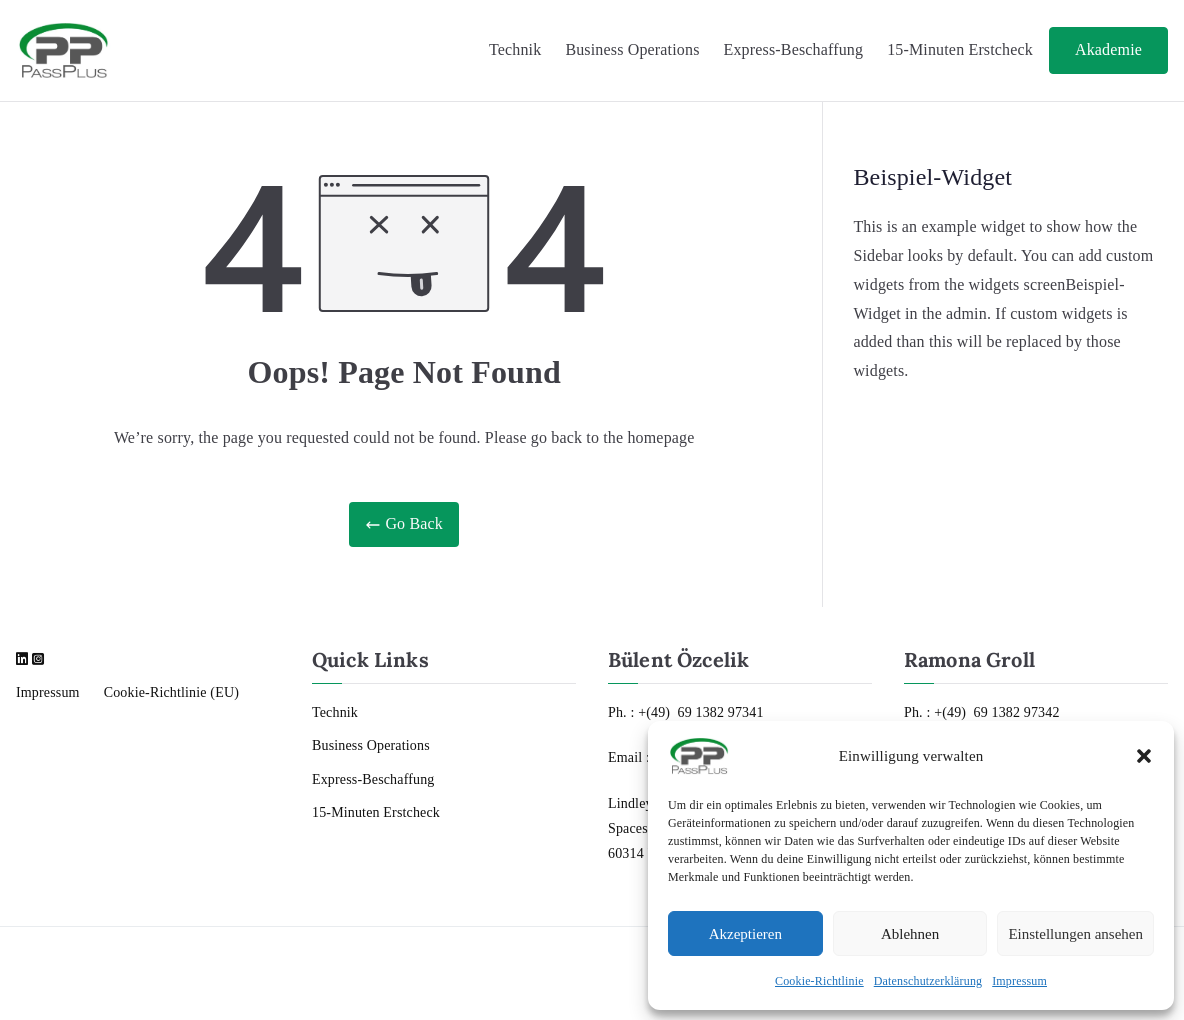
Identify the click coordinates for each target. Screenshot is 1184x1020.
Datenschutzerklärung (928, 981)
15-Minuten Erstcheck (960, 49)
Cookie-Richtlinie (819, 981)
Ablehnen (910, 934)
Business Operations (632, 49)
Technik (515, 49)
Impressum (1019, 981)
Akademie (1108, 49)
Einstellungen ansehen (1075, 934)
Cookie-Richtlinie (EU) (171, 692)
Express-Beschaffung (794, 49)
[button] (1144, 756)
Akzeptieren (745, 934)
